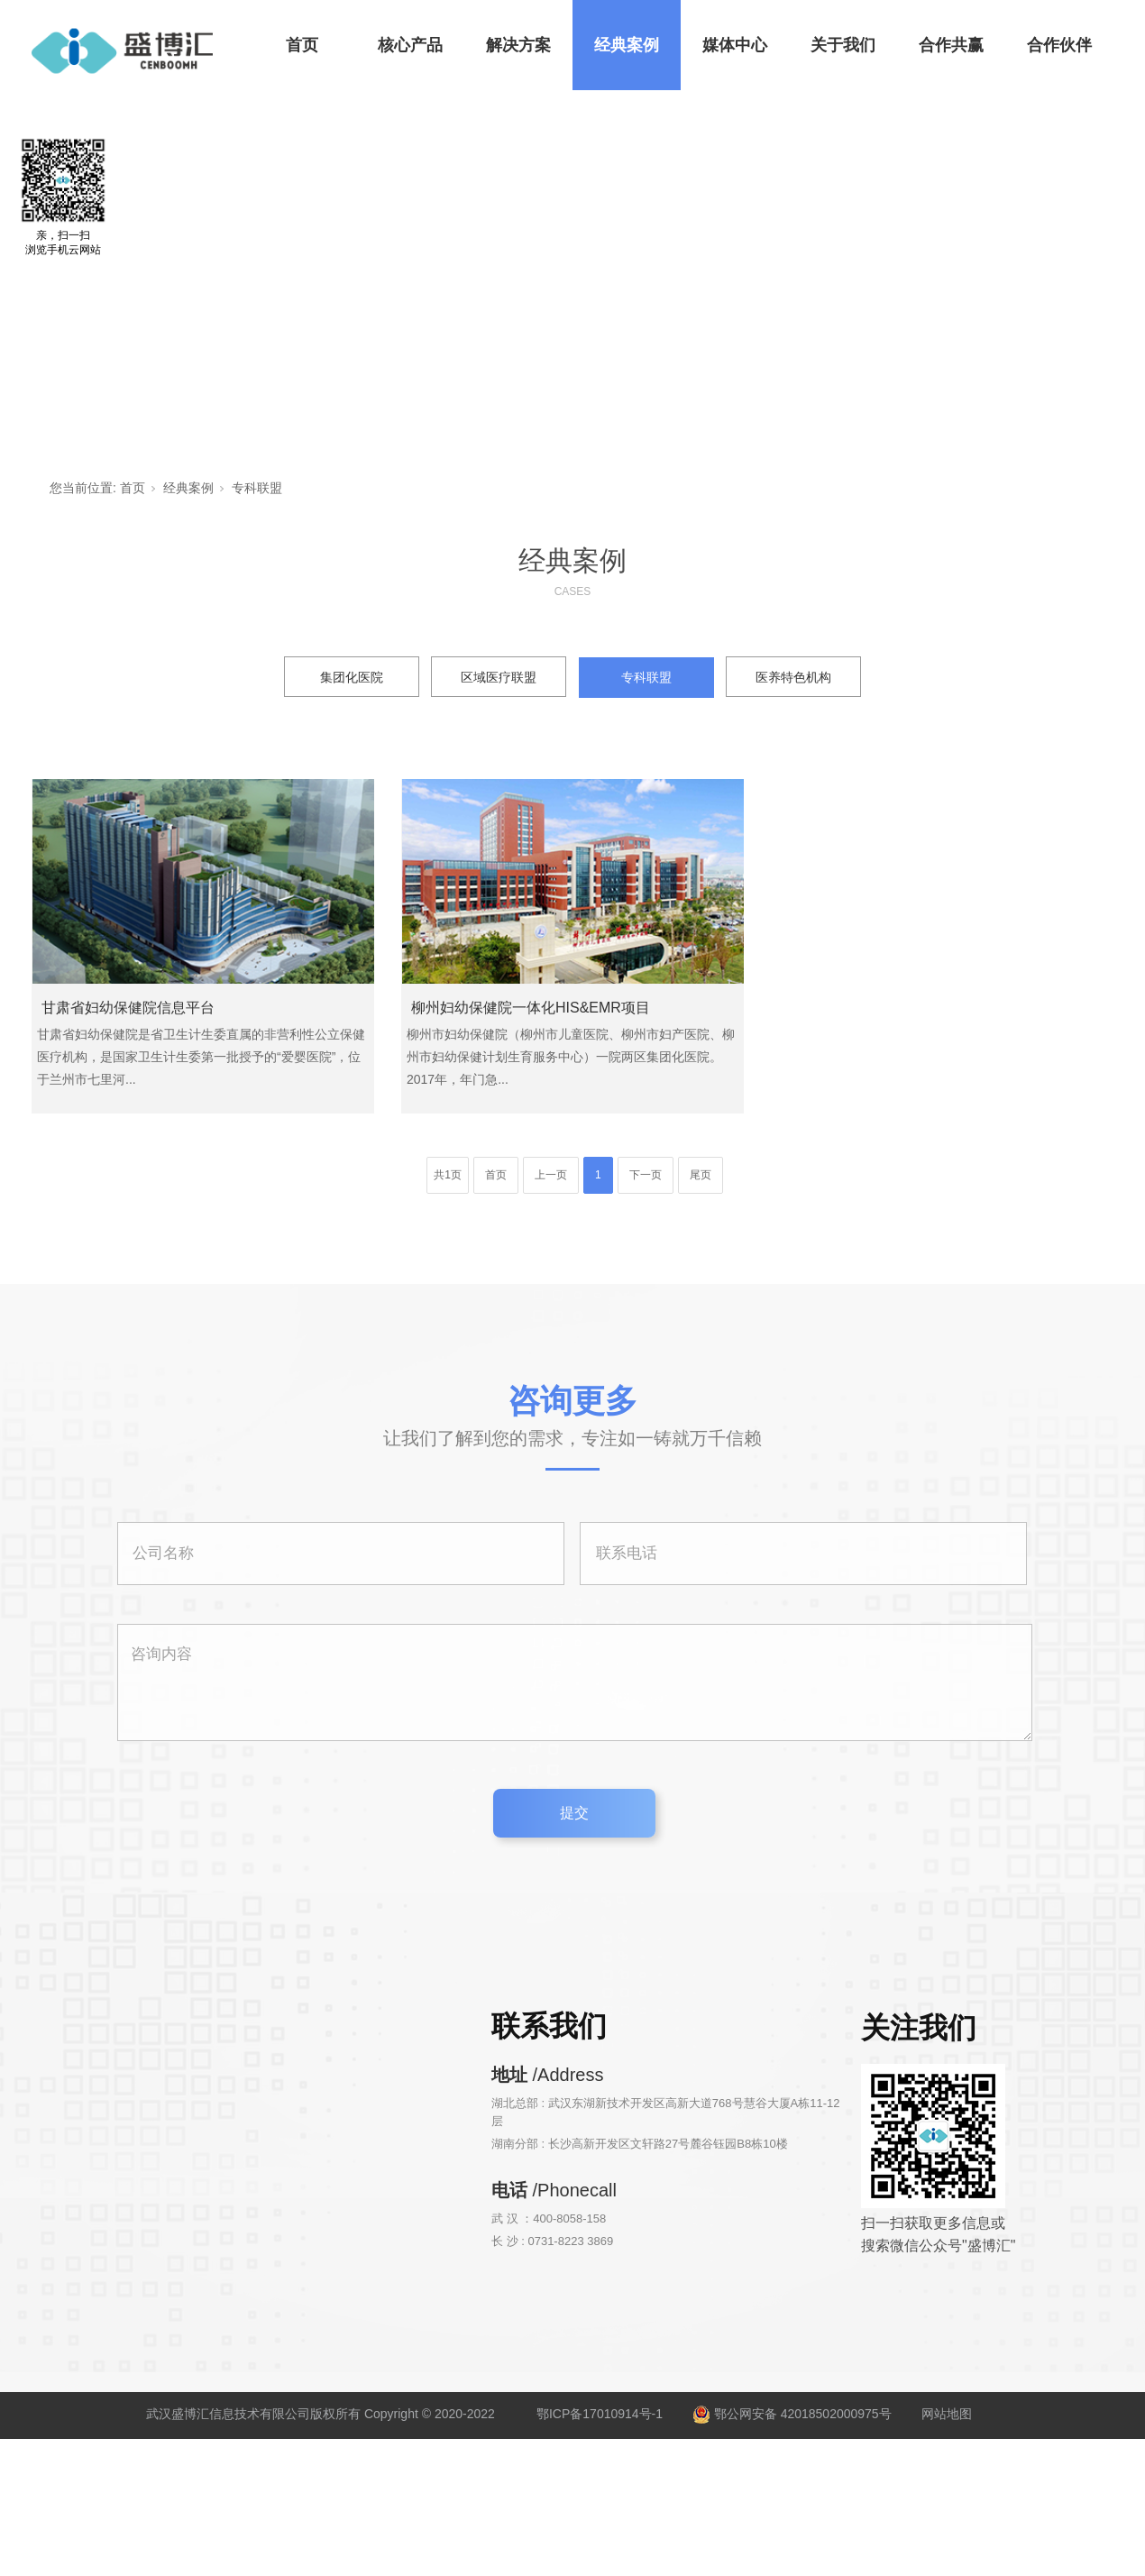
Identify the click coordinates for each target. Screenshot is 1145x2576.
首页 (302, 45)
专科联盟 (257, 488)
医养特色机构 (793, 677)
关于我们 (843, 45)
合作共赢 (951, 45)
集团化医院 (351, 677)
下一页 (645, 1175)
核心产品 (410, 45)
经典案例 (626, 45)
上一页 (551, 1175)
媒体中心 (734, 45)
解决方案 (518, 45)
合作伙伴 (1059, 45)
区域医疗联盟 (498, 677)
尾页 (700, 1175)
